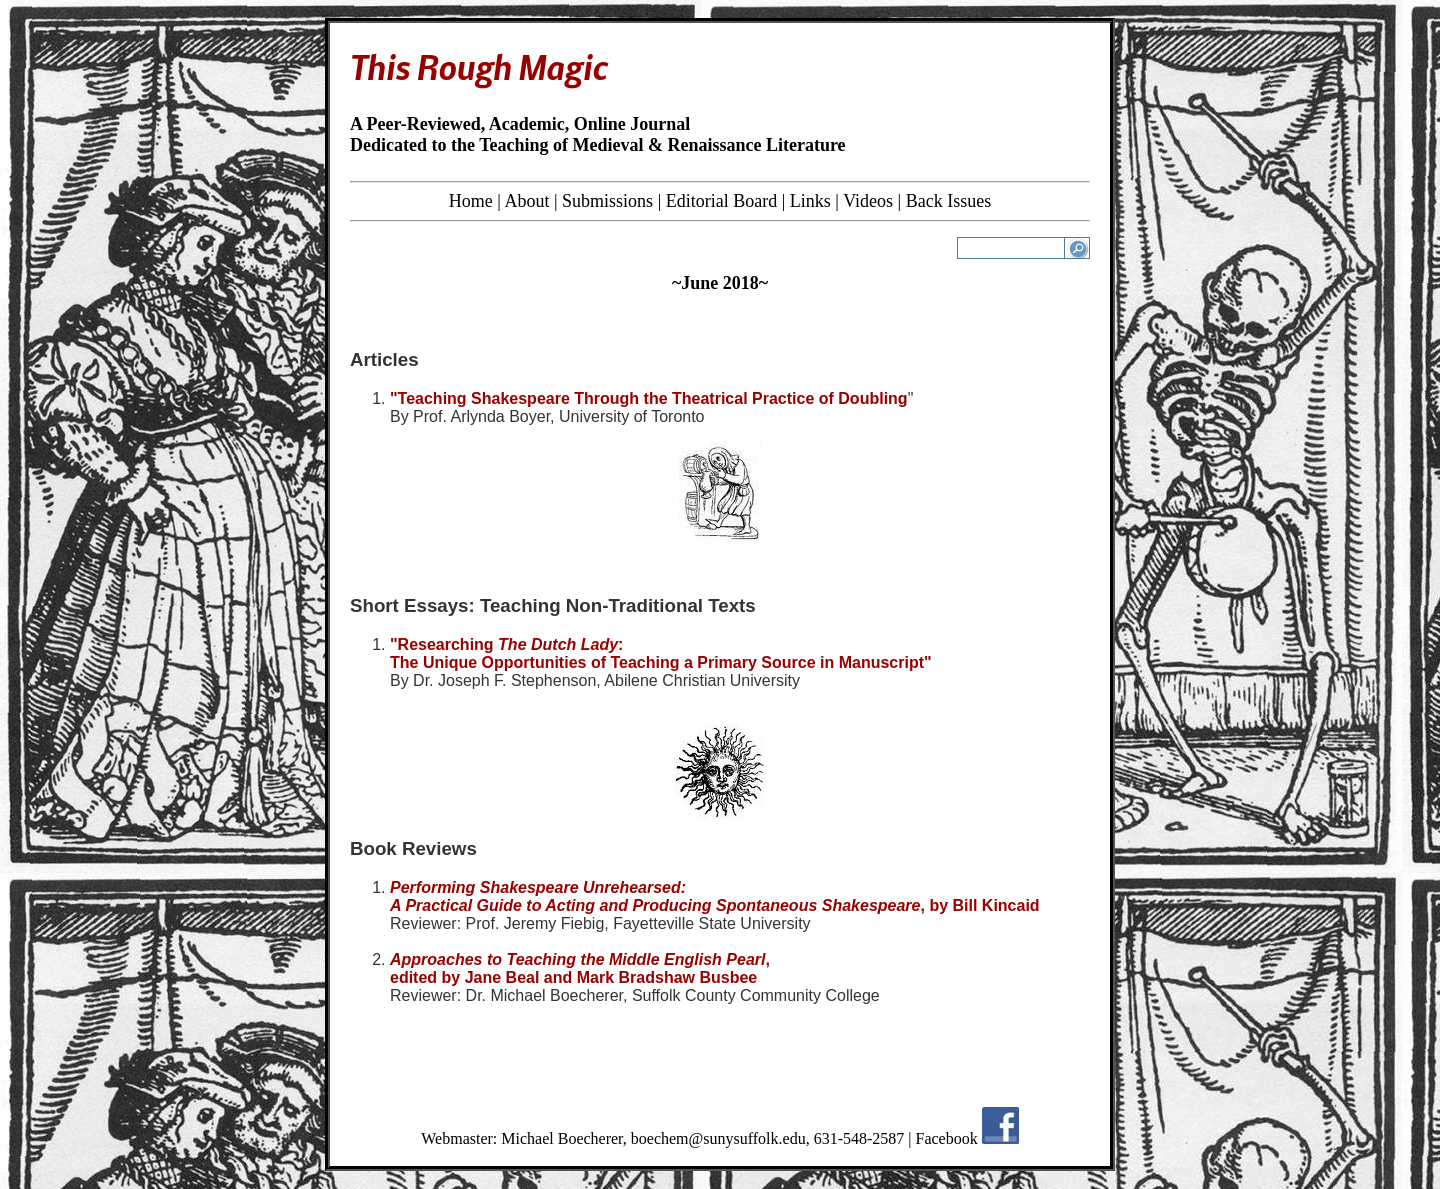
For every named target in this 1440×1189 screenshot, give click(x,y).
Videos (868, 201)
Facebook (947, 1138)
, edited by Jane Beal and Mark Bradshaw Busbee (580, 968)
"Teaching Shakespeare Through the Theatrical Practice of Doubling (649, 398)
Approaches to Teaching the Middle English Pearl (577, 959)
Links (810, 201)
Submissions (607, 201)
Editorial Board (721, 201)
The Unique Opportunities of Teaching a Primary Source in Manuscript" (661, 662)
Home (471, 201)
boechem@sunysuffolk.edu (718, 1138)
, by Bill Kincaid (979, 905)
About (526, 201)
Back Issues (948, 201)
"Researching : (506, 644)
